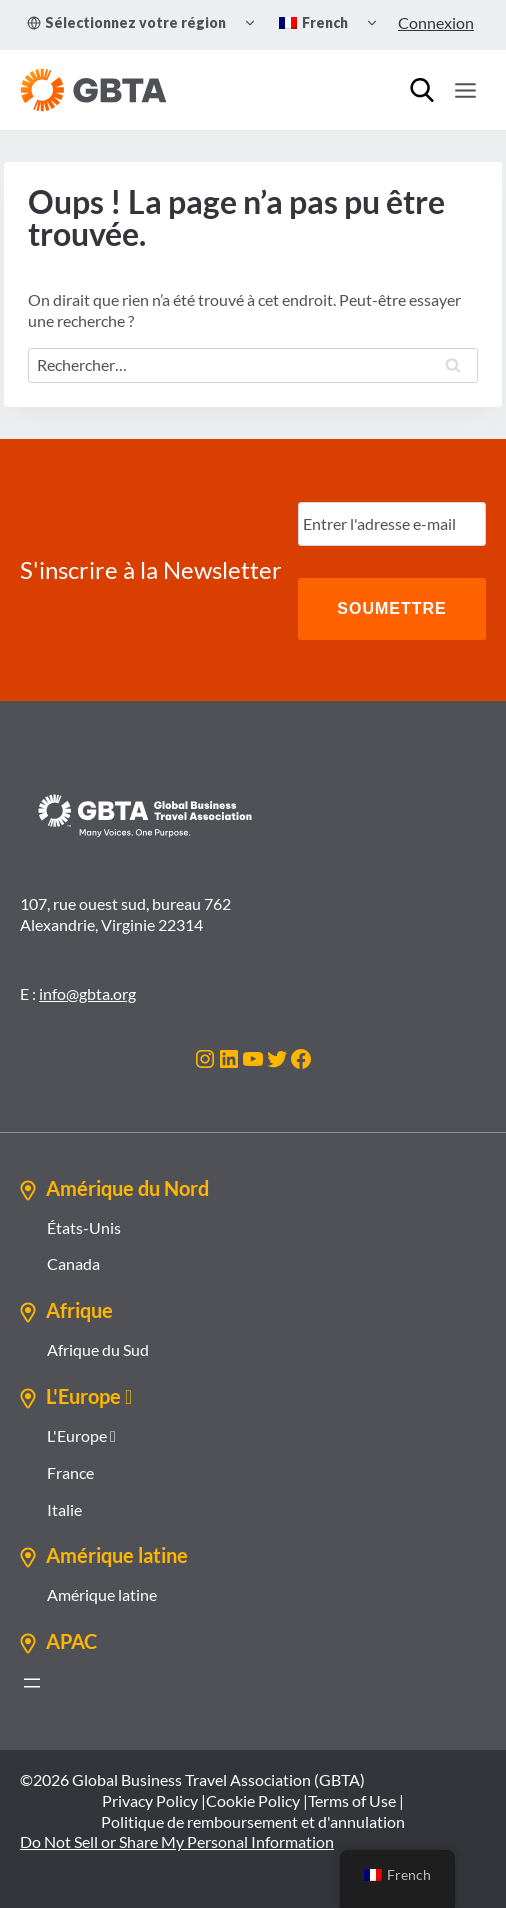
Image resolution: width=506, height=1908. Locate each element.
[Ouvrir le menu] (465, 90)
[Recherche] (422, 90)
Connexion (436, 22)
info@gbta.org (87, 993)
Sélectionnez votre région (126, 22)
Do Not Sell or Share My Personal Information (177, 1841)
